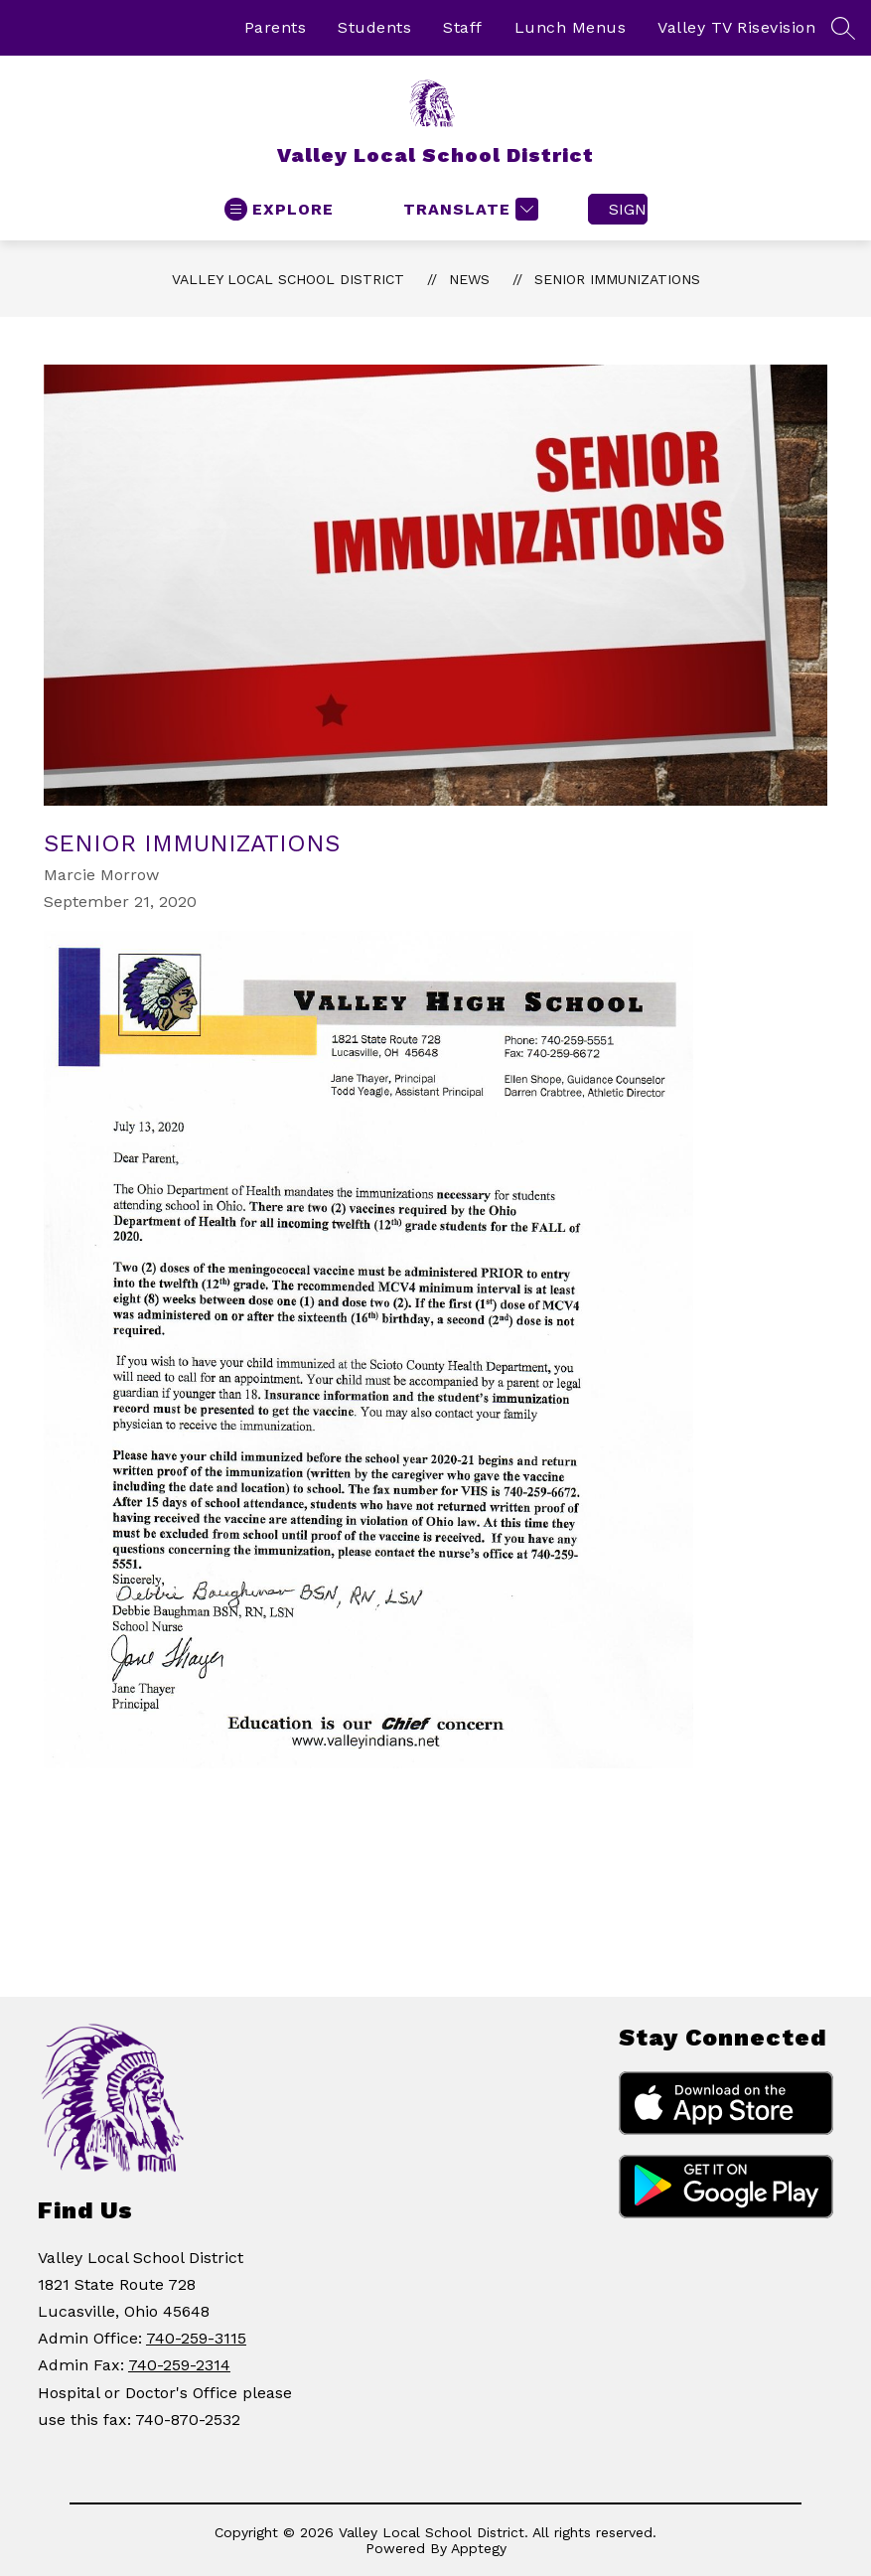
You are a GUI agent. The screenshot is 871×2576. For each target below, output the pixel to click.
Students (374, 27)
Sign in (628, 209)
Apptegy (479, 2548)
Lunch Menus (570, 27)
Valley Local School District (288, 279)
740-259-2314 (179, 2364)
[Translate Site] (468, 209)
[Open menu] (279, 209)
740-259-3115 (196, 2338)
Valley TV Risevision (736, 27)
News (469, 279)
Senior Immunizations (617, 279)
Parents (275, 27)
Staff (463, 27)
